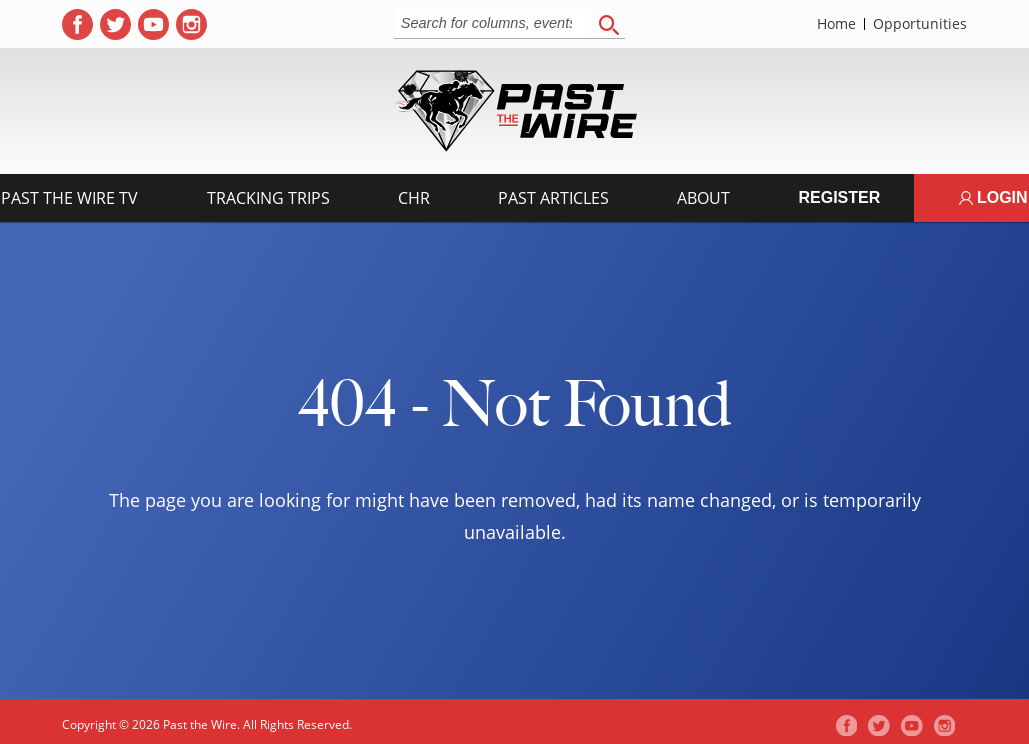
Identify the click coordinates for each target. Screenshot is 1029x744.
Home (836, 24)
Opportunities (920, 24)
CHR (414, 198)
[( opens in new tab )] (77, 24)
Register (839, 197)
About (703, 198)
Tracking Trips (268, 198)
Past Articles (553, 198)
